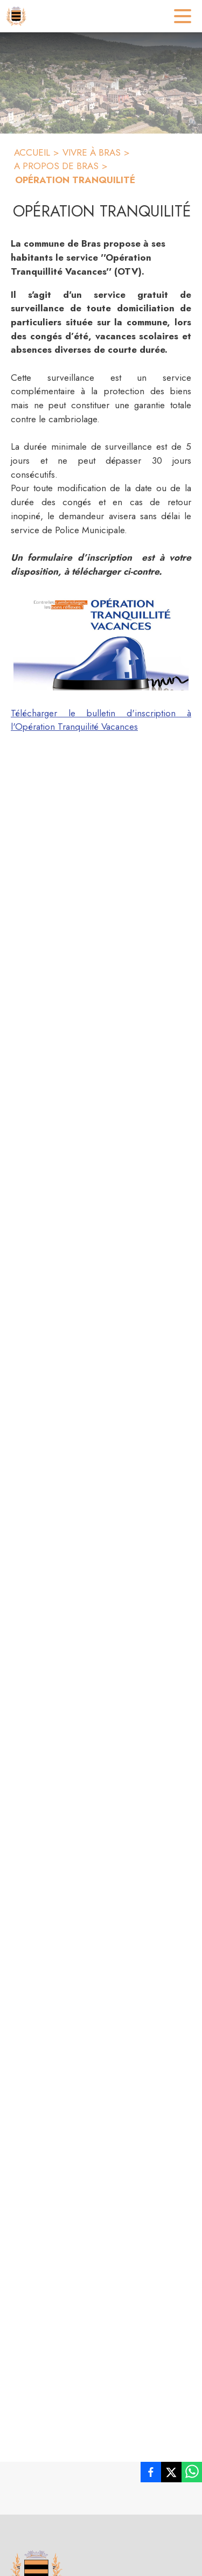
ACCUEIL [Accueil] (32, 152)
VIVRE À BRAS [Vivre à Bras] (91, 152)
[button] (101, 644)
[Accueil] (16, 16)
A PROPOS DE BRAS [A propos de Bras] (56, 165)
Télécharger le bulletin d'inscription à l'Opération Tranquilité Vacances (101, 720)
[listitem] (151, 2474)
